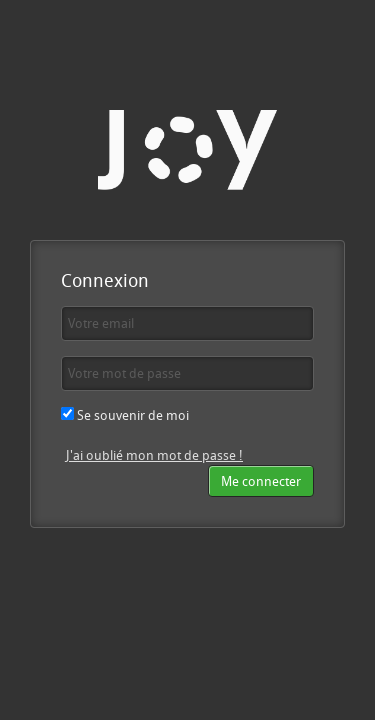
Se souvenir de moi (125, 415)
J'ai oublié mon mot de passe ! (154, 455)
